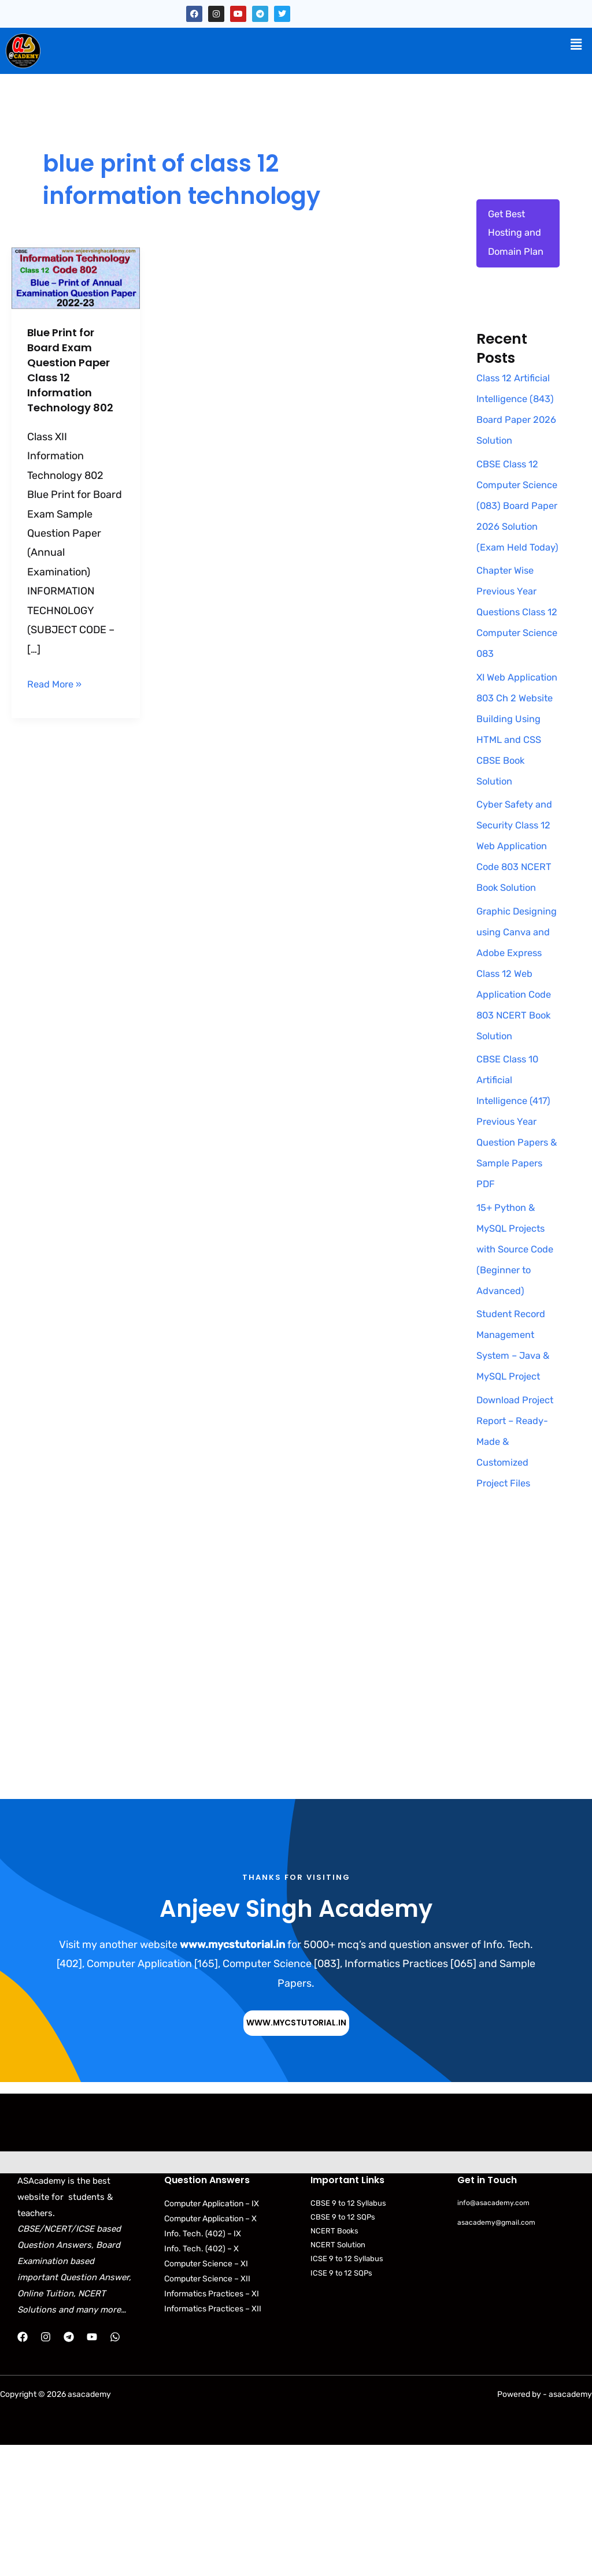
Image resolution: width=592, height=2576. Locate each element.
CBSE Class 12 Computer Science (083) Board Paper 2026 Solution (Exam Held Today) (510, 552)
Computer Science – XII (207, 2410)
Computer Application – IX (211, 2335)
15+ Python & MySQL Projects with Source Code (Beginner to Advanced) (514, 1379)
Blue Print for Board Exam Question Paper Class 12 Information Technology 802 (74, 369)
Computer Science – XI (206, 2395)
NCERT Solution (337, 2375)
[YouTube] (92, 2468)
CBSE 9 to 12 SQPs (342, 2348)
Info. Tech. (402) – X (201, 2380)
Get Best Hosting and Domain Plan (518, 236)
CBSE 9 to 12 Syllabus (348, 2334)
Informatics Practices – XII (212, 2440)
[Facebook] (22, 2468)
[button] (576, 44)
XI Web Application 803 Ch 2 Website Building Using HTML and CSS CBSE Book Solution (514, 807)
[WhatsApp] (115, 2468)
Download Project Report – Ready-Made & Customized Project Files (515, 1571)
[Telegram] (69, 2468)
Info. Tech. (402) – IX (202, 2365)
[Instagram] (45, 2468)
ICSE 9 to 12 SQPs (341, 2403)
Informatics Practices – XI (211, 2425)
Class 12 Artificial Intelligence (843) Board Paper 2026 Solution (516, 425)
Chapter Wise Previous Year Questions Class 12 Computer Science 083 (514, 680)
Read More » (57, 682)
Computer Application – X (210, 2350)
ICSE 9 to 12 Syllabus (346, 2389)
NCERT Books (334, 2362)
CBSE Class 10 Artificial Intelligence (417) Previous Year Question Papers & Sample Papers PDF (517, 1252)
